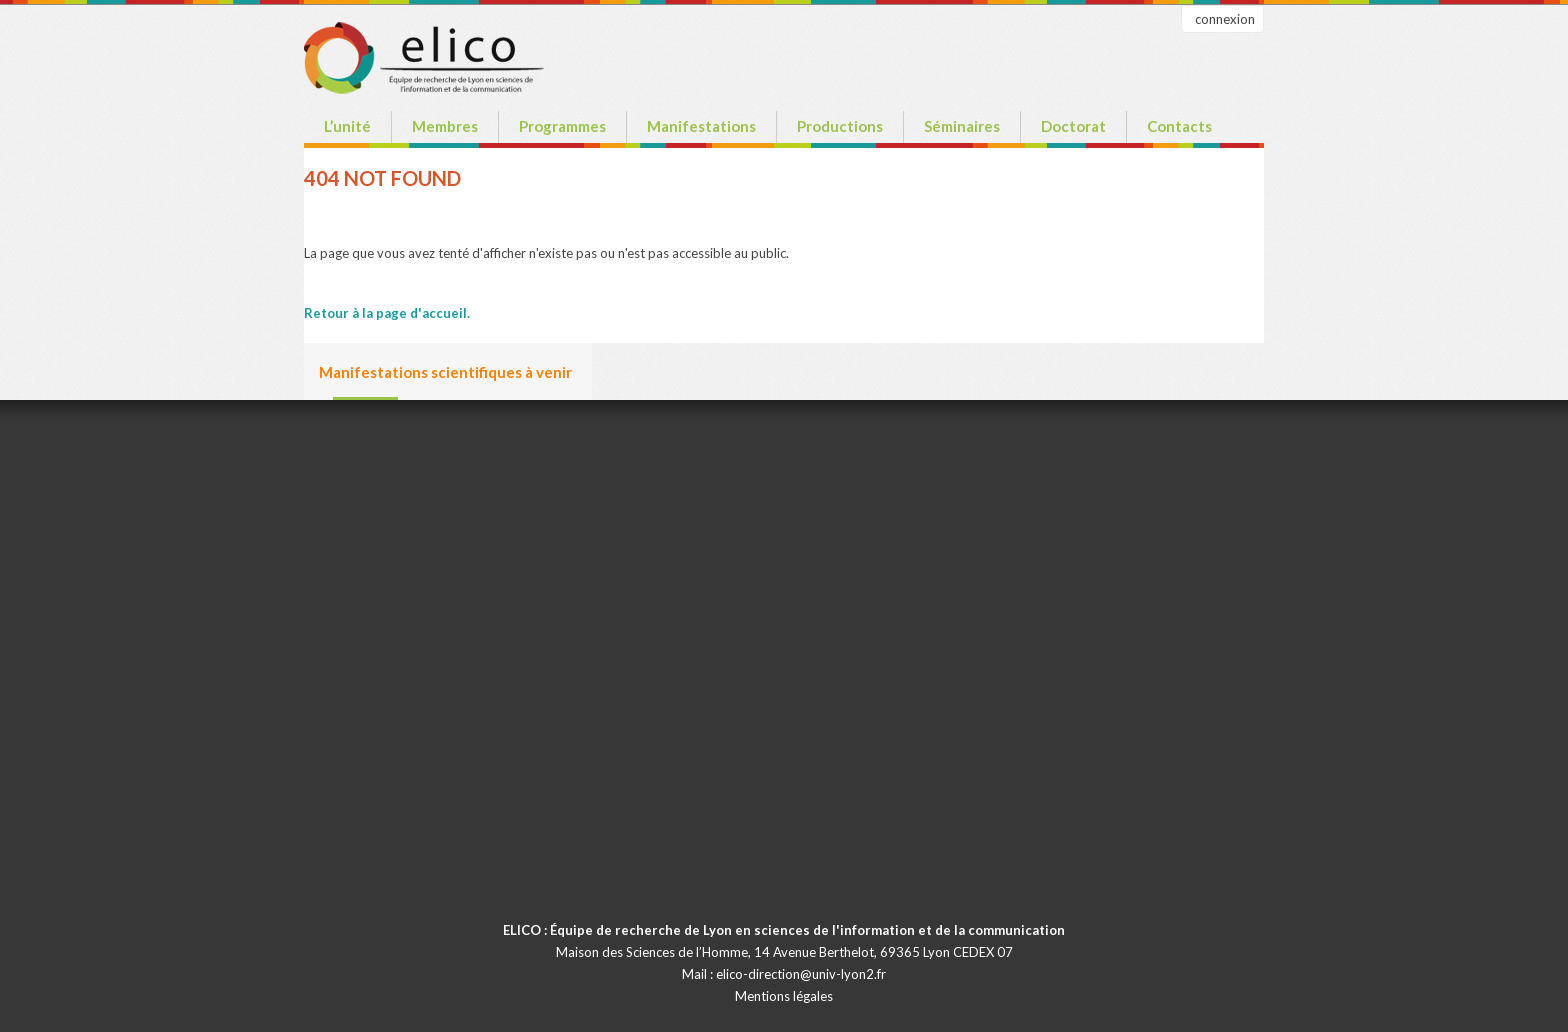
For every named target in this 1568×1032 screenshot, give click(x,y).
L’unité (347, 126)
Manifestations (701, 126)
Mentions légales (784, 996)
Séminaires (962, 126)
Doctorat (1073, 126)
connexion (1225, 19)
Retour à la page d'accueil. (387, 313)
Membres (445, 126)
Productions (840, 126)
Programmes (562, 126)
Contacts (1179, 126)
